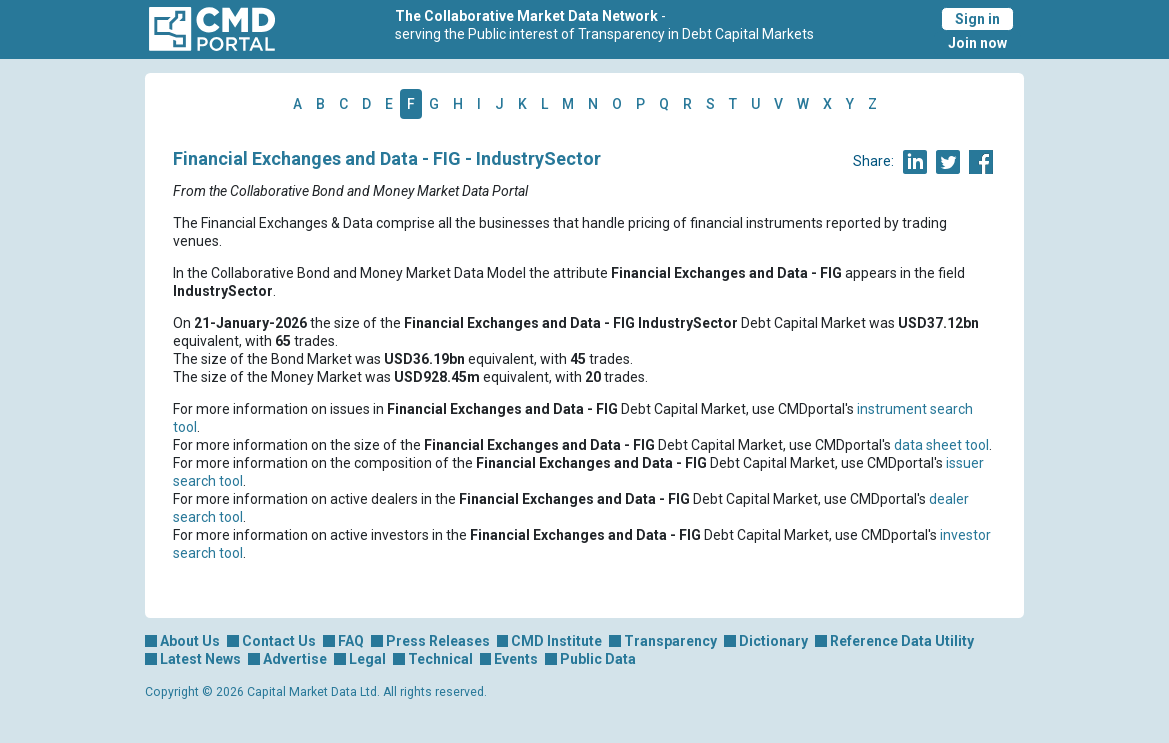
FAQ (351, 641)
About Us (190, 641)
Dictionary (773, 641)
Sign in (977, 19)
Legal (367, 659)
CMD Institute (556, 641)
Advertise (295, 659)
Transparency (670, 641)
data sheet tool (941, 445)
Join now (977, 43)
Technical (440, 659)
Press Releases (438, 641)
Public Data (598, 659)
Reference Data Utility (902, 641)
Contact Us (279, 641)
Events (516, 659)
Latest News (200, 659)
